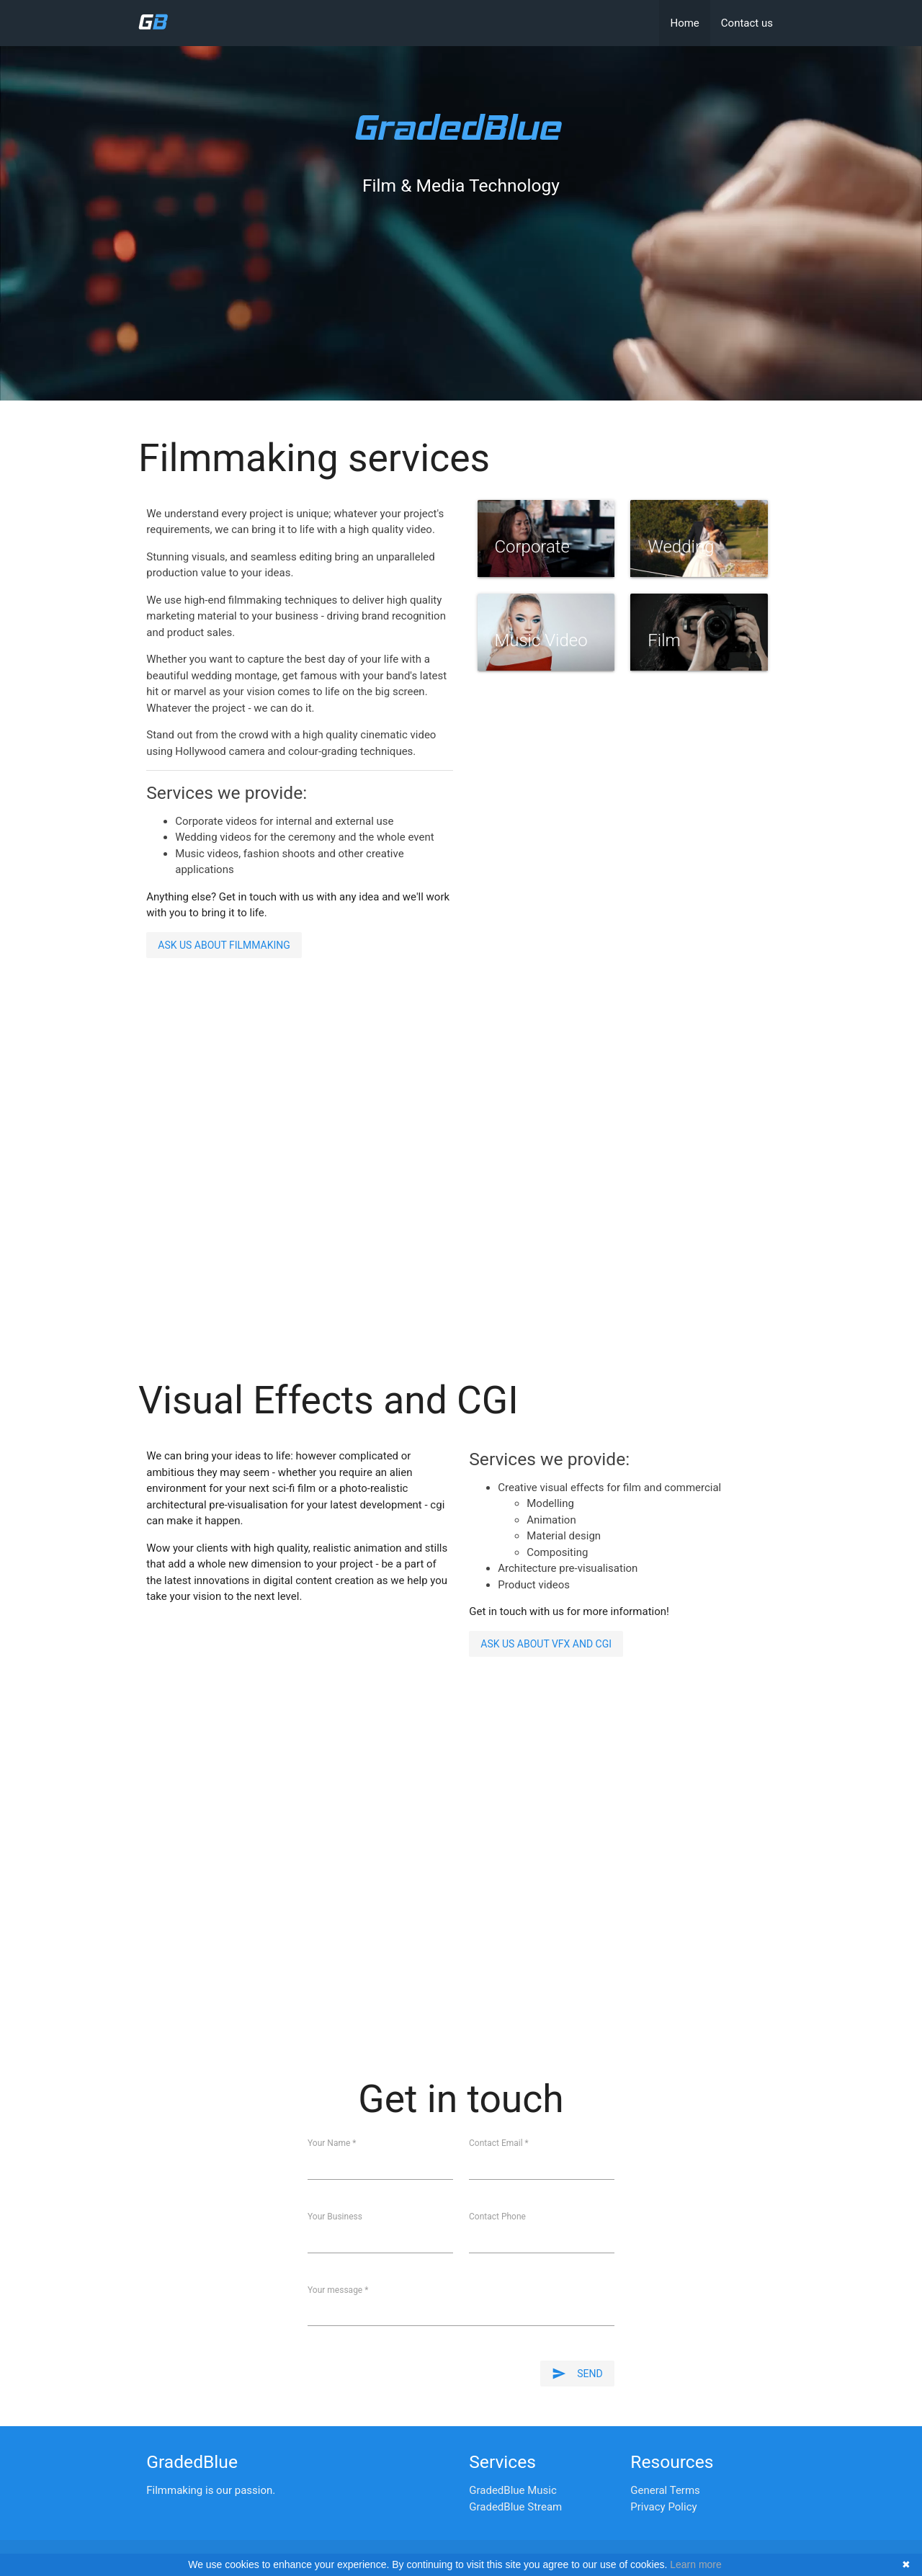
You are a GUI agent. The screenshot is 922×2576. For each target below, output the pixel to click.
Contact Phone (497, 2216)
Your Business (335, 2216)
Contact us (747, 23)
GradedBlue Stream (515, 2506)
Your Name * (332, 2143)
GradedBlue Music (513, 2490)
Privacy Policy (663, 2506)
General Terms (665, 2490)
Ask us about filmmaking (224, 945)
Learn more (696, 2564)
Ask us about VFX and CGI (546, 1644)
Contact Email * (499, 2143)
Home (684, 23)
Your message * (338, 2290)
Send (577, 2374)
